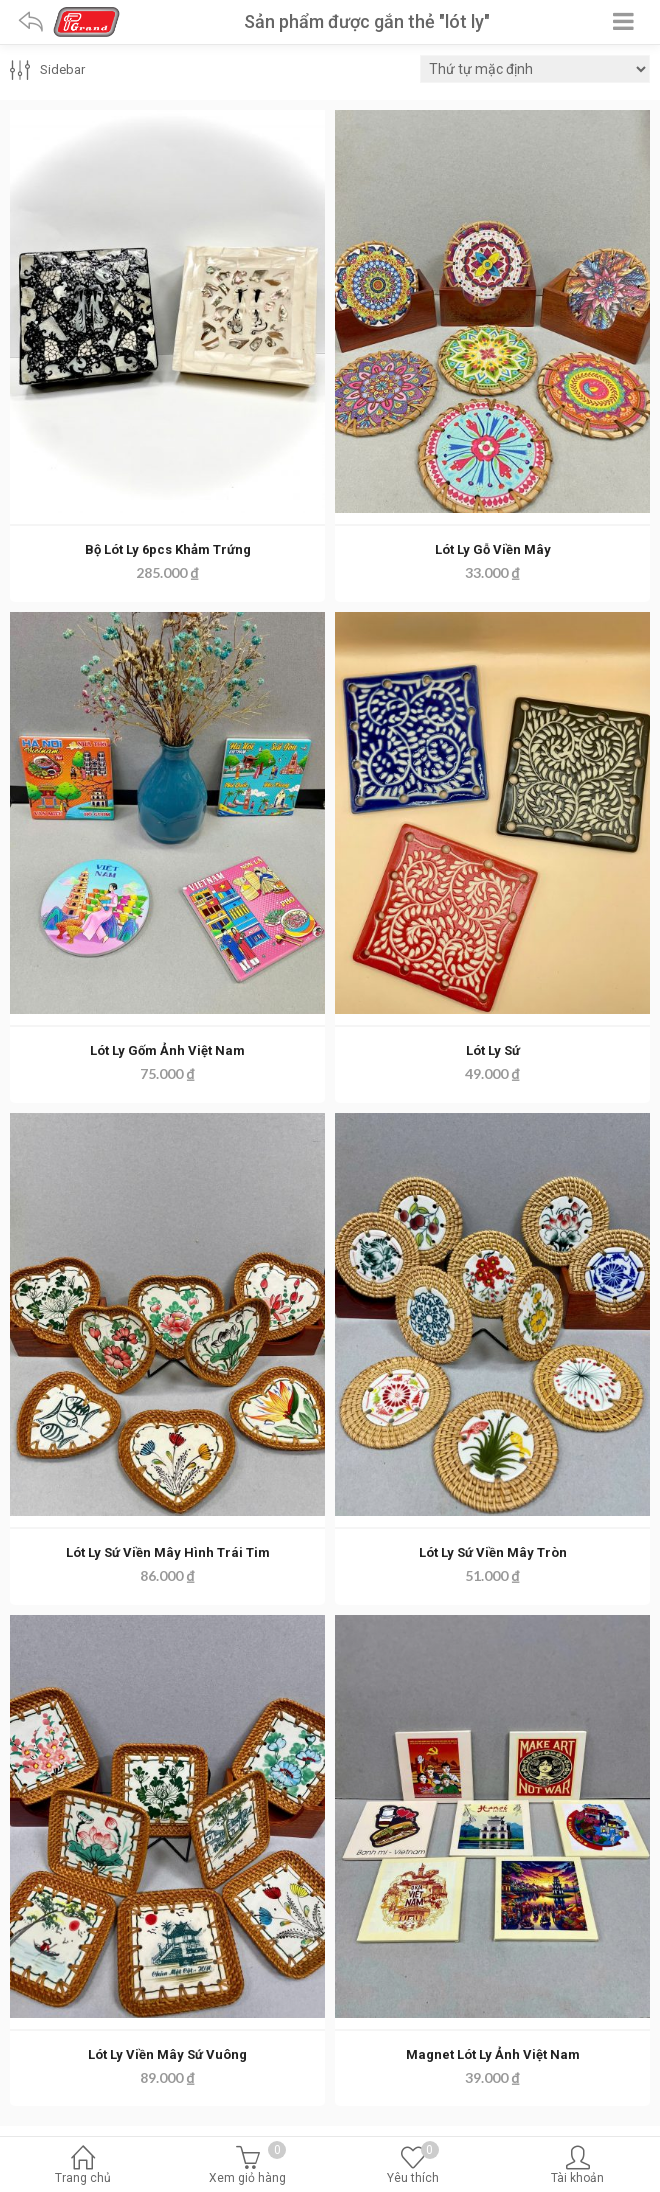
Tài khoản (577, 2166)
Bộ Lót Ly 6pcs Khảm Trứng (168, 549)
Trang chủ (82, 2166)
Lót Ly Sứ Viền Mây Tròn (493, 1552)
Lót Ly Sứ (493, 1050)
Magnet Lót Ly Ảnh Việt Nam (493, 2054)
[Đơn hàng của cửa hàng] (535, 69)
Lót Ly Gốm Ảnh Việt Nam (167, 1050)
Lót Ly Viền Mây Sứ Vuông (167, 2054)
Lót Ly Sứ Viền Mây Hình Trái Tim (168, 1552)
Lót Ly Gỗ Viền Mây (493, 549)
